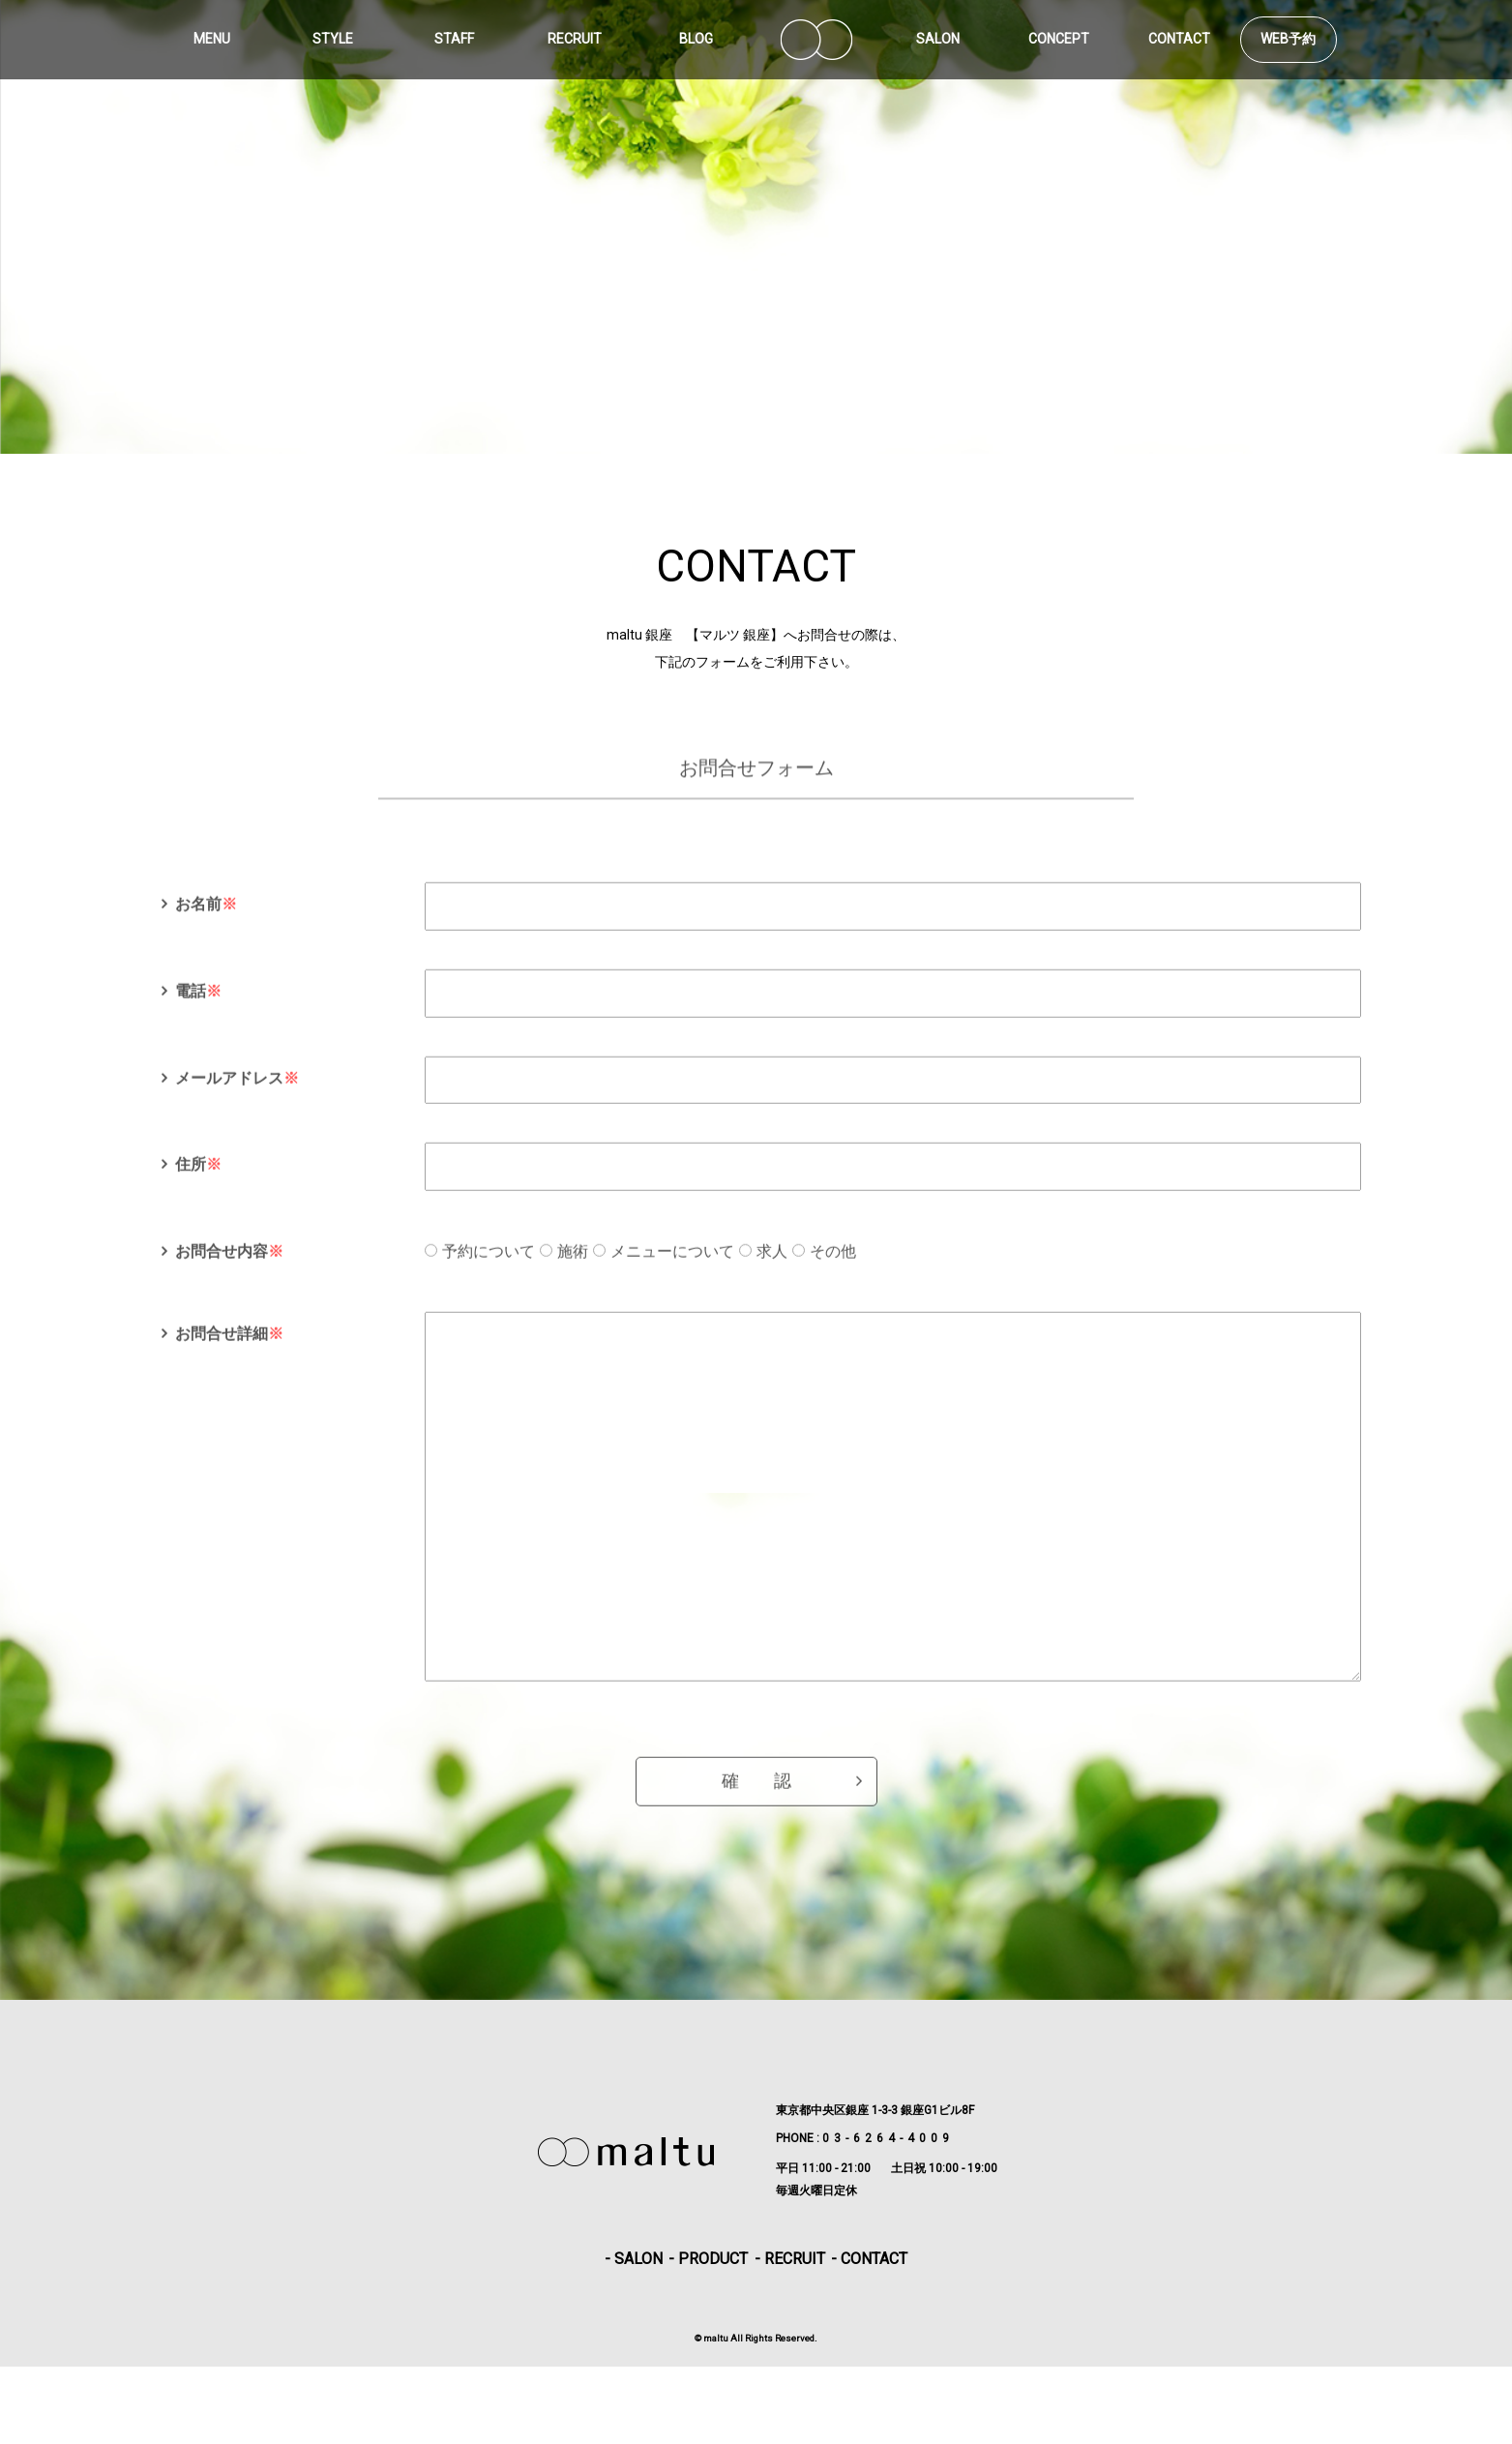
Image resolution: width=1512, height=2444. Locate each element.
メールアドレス (237, 1097)
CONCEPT (1058, 38)
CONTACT (1179, 38)
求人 (771, 1271)
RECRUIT (575, 38)
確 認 (756, 1877)
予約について (488, 1271)
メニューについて (672, 1271)
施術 (572, 1271)
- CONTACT (869, 2336)
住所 (198, 1184)
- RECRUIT (790, 2336)
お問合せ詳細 (229, 1353)
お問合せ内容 (229, 1271)
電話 (198, 1010)
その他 (833, 1271)
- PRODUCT (708, 2336)
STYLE (332, 38)
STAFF (454, 38)
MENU (211, 38)
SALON (938, 38)
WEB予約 (1288, 38)
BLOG (696, 38)
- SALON (634, 2336)
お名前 (206, 923)
